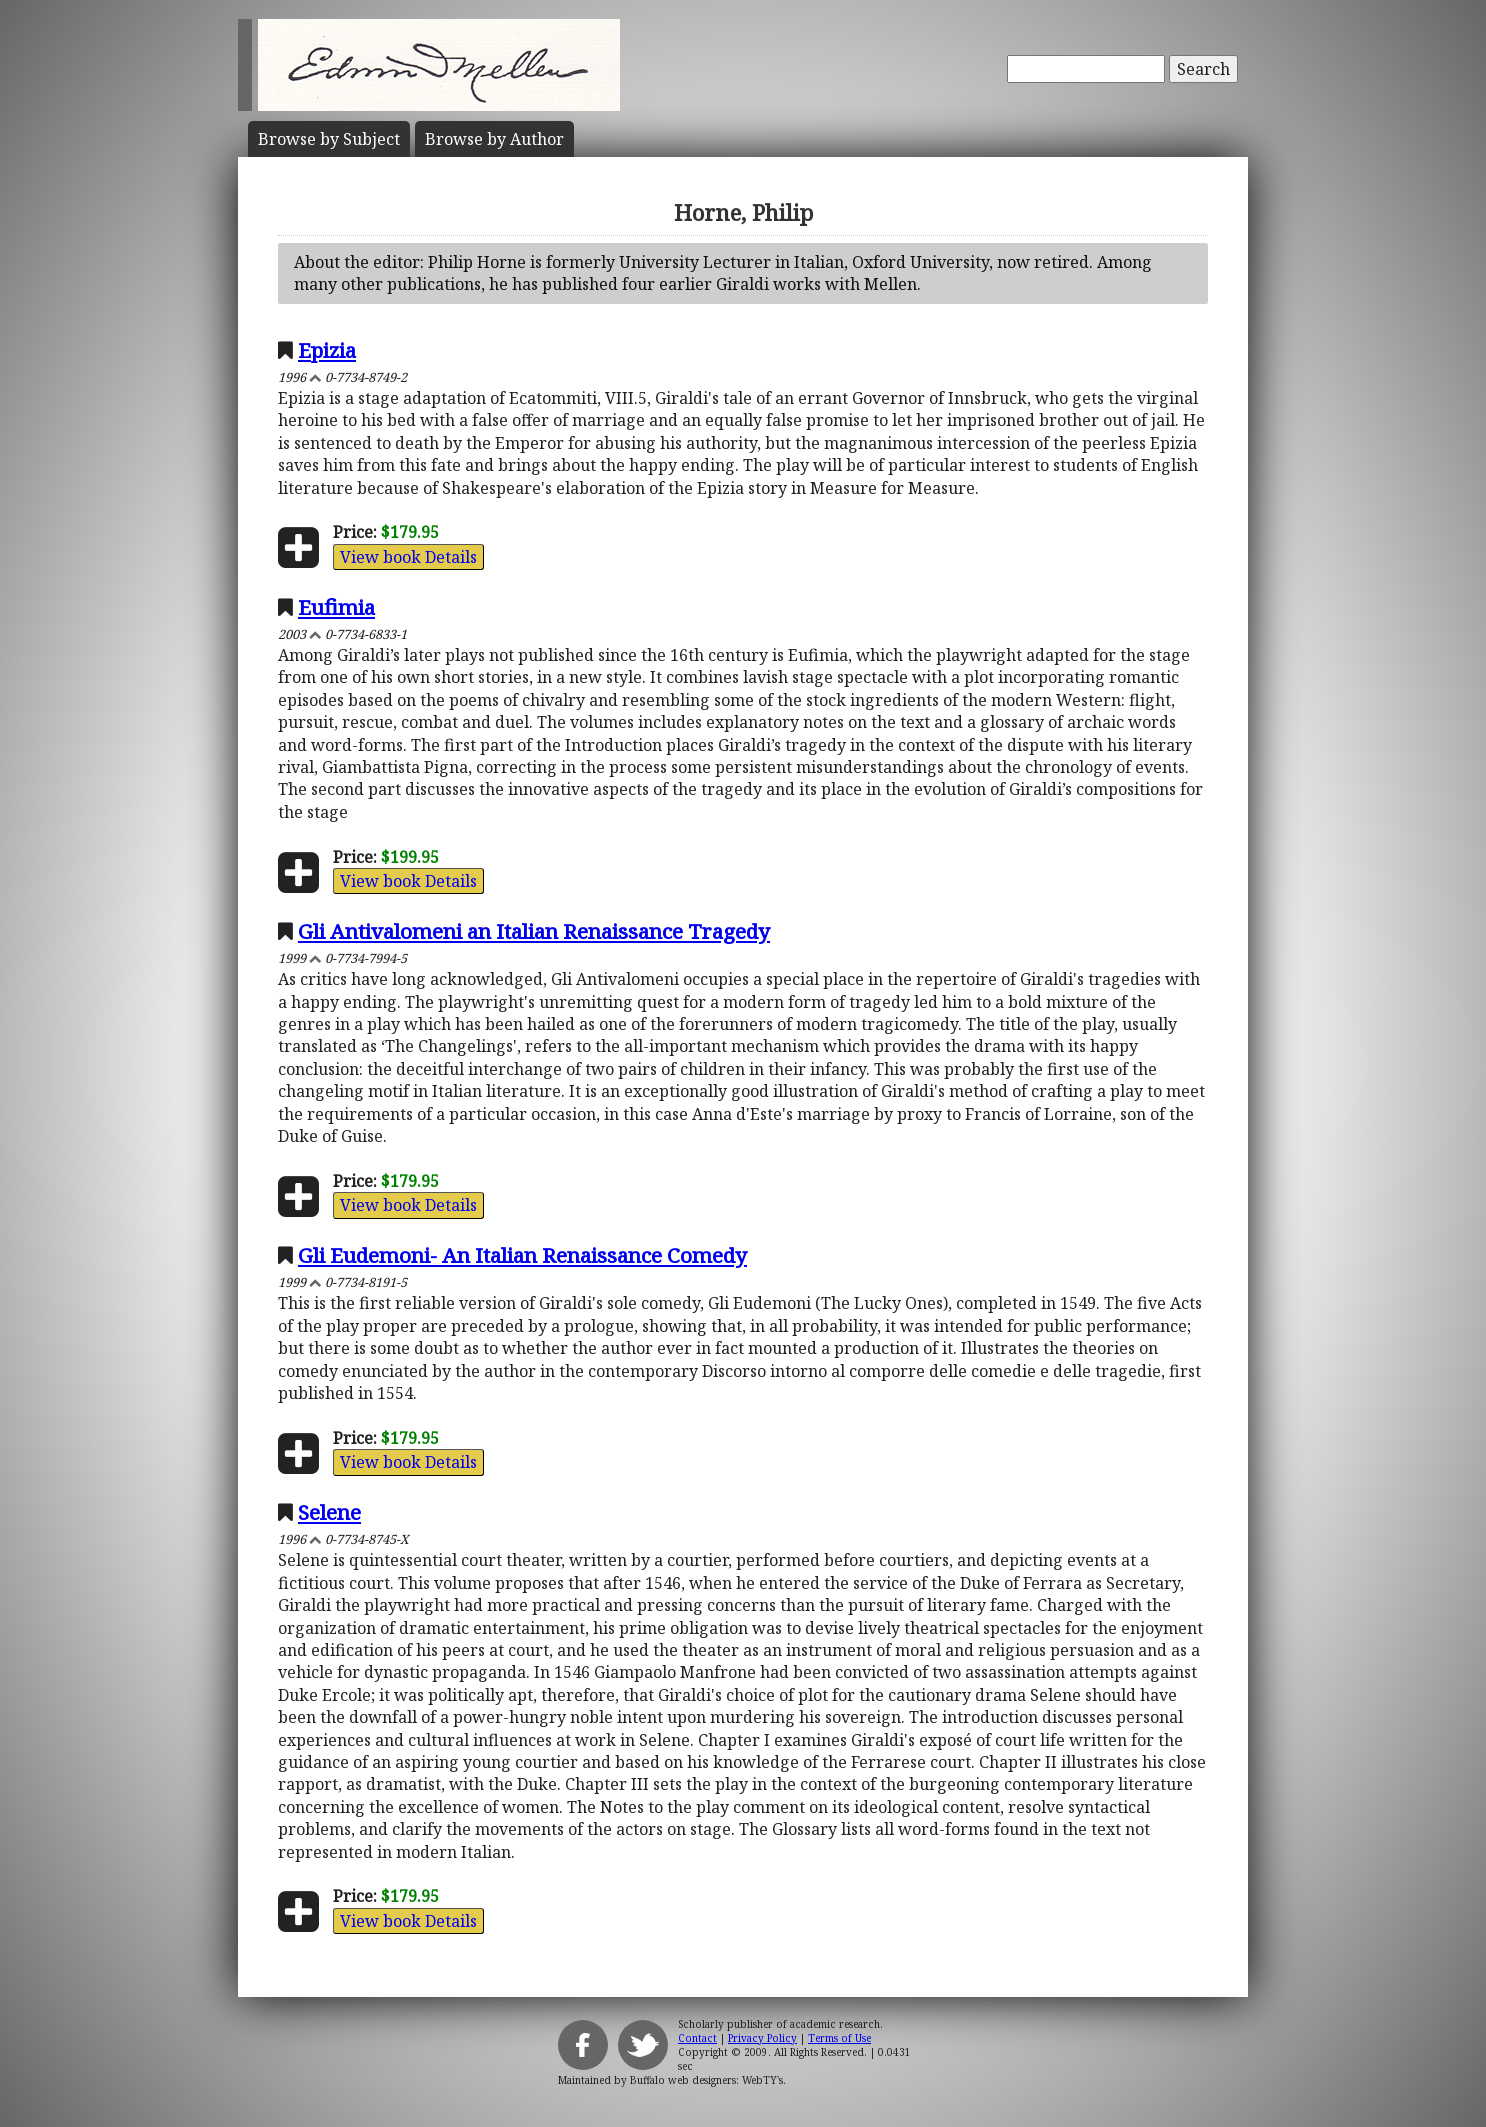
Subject (329, 139)
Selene (329, 1512)
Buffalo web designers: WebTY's (706, 2080)
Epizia (327, 350)
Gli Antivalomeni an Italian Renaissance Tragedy (534, 931)
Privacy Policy (762, 2038)
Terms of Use (839, 2038)
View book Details (408, 557)
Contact (697, 2038)
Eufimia (336, 607)
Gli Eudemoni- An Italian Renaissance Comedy (522, 1255)
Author (494, 139)
